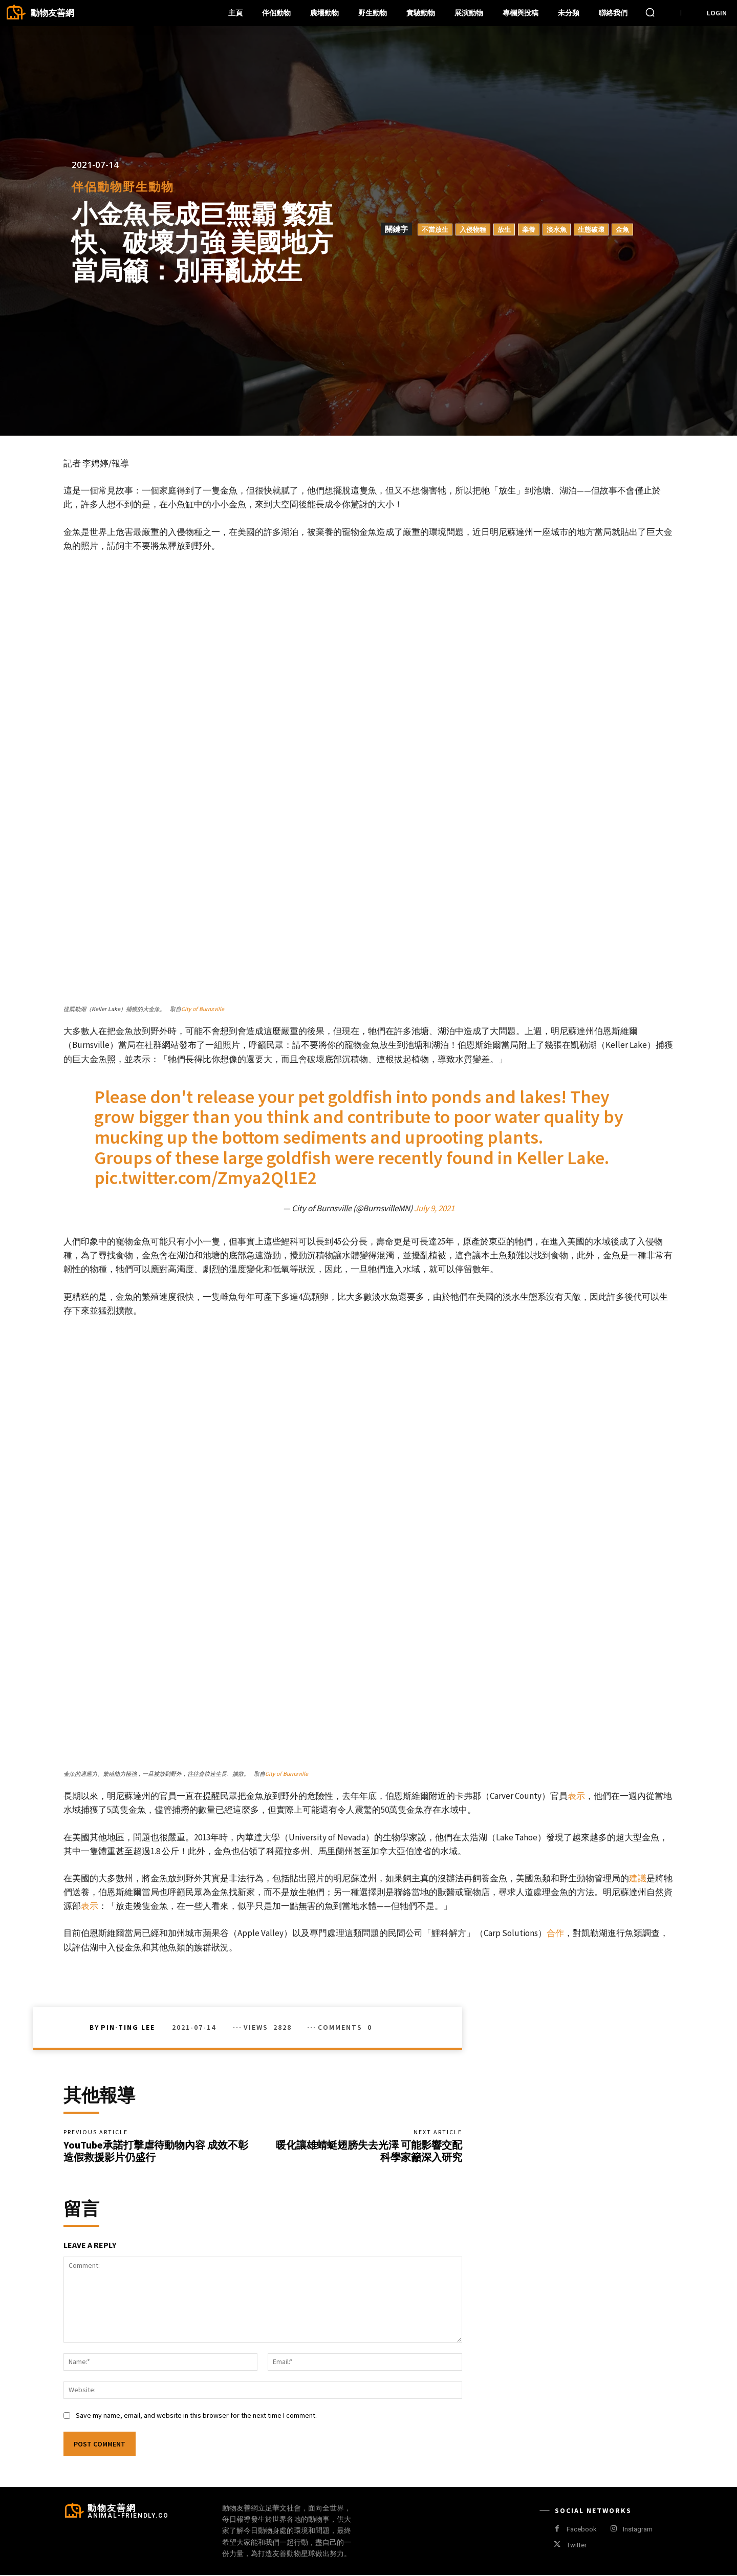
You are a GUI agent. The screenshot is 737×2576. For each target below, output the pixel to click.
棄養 (528, 229)
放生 (504, 229)
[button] (650, 12)
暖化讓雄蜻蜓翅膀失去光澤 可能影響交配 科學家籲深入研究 (369, 2150)
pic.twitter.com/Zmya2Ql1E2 (205, 1177)
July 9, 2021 (434, 1208)
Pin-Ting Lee (128, 2027)
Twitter (577, 2546)
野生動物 (148, 186)
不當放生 (435, 229)
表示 (576, 1795)
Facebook (582, 2530)
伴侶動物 (97, 186)
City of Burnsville (202, 1009)
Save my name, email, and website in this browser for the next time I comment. (196, 2416)
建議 (637, 1878)
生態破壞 (591, 229)
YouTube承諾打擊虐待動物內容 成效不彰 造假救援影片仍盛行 (155, 2150)
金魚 (622, 229)
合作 (555, 1933)
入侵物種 (473, 229)
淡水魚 (557, 229)
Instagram (638, 2530)
